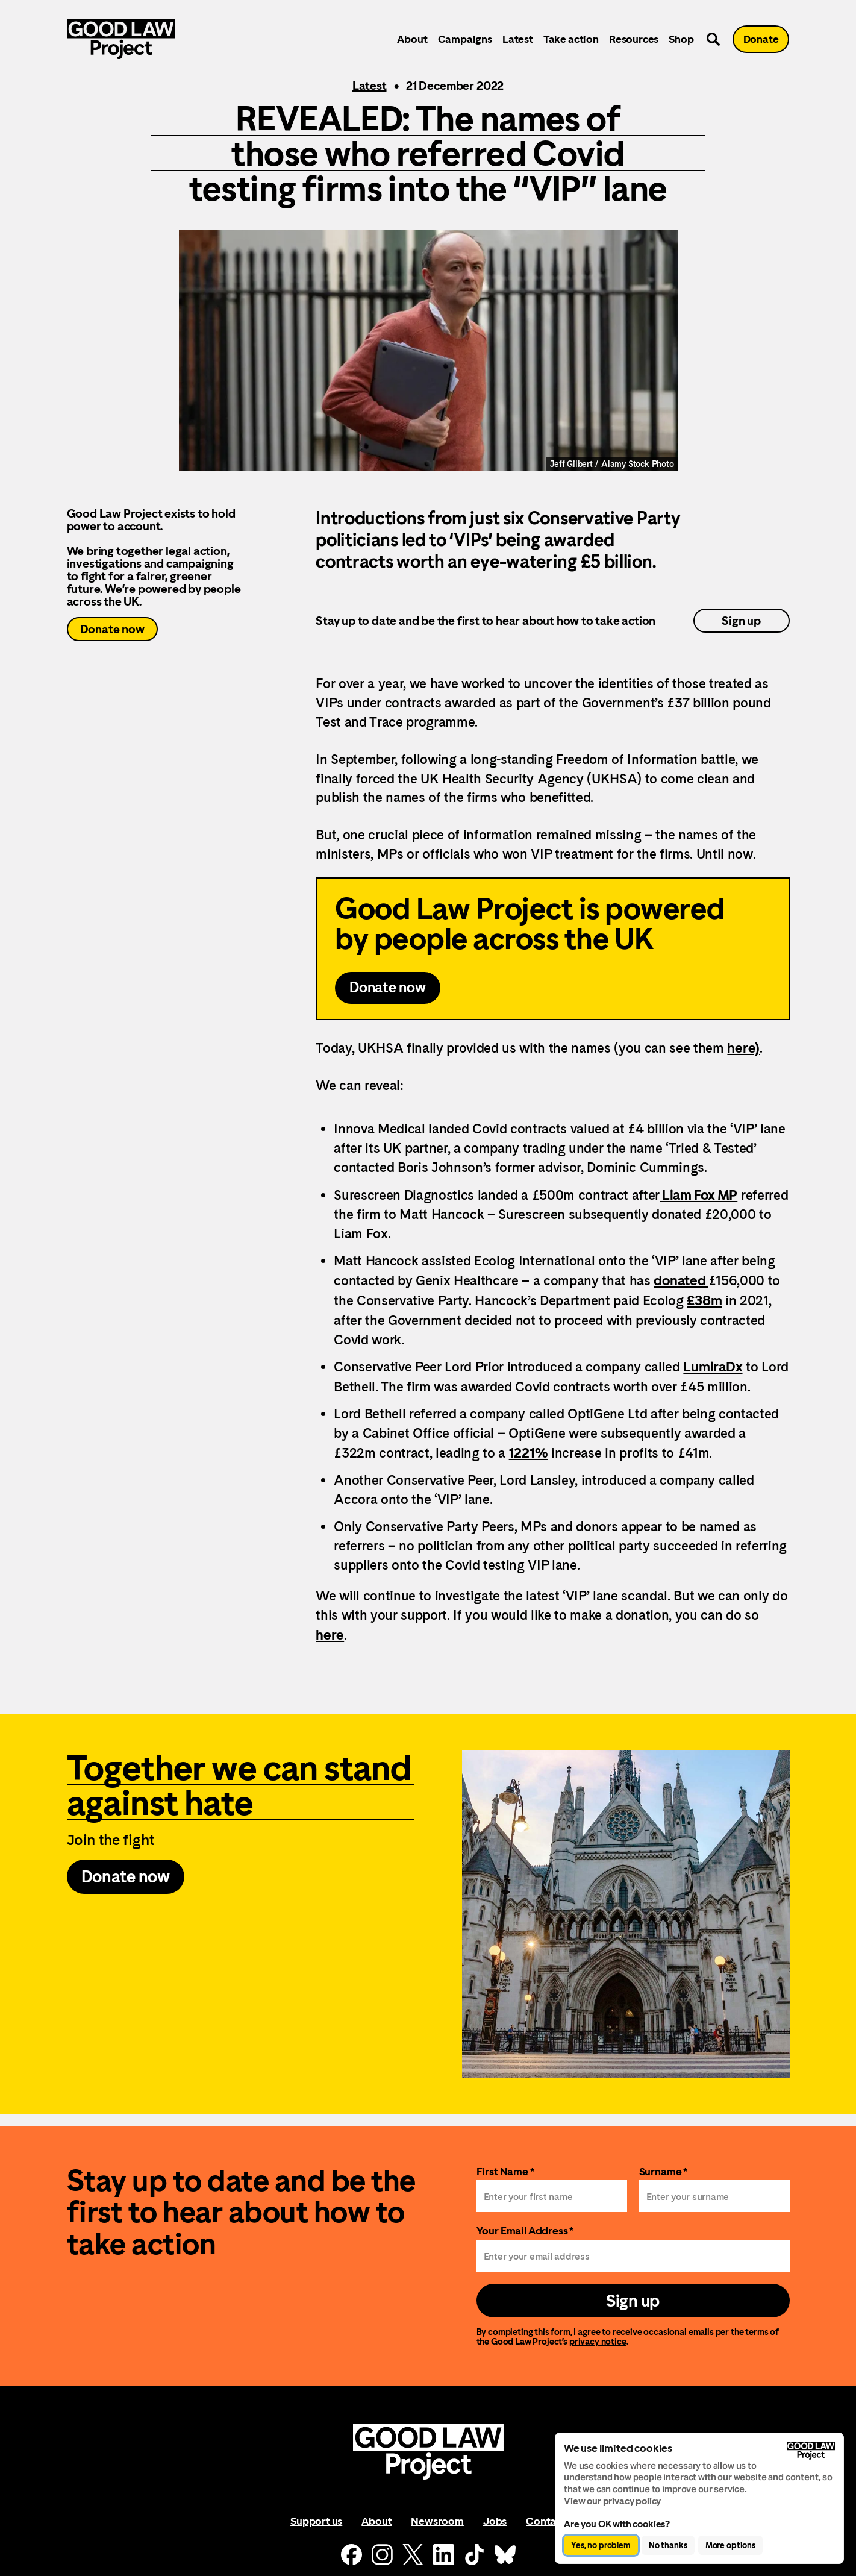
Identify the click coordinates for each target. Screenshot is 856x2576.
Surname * (663, 2171)
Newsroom (437, 2521)
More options (730, 2545)
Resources (633, 39)
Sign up (741, 620)
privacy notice (597, 2341)
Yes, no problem (601, 2545)
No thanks (668, 2545)
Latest (517, 39)
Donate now (112, 629)
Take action (571, 39)
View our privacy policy (612, 2501)
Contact (546, 2521)
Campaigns (465, 39)
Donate (761, 39)
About (412, 39)
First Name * (505, 2171)
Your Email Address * (525, 2230)
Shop (681, 39)
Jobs (495, 2521)
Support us (316, 2521)
